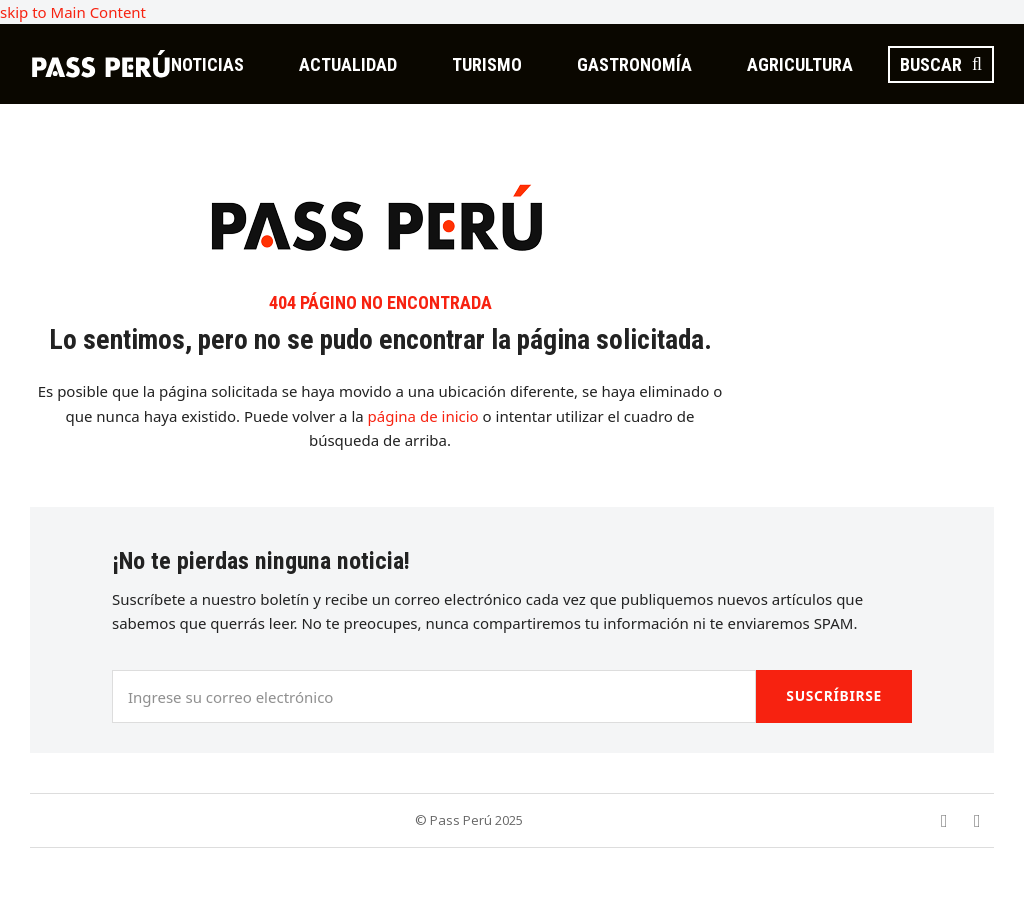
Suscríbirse (834, 695)
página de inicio (423, 416)
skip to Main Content (73, 12)
